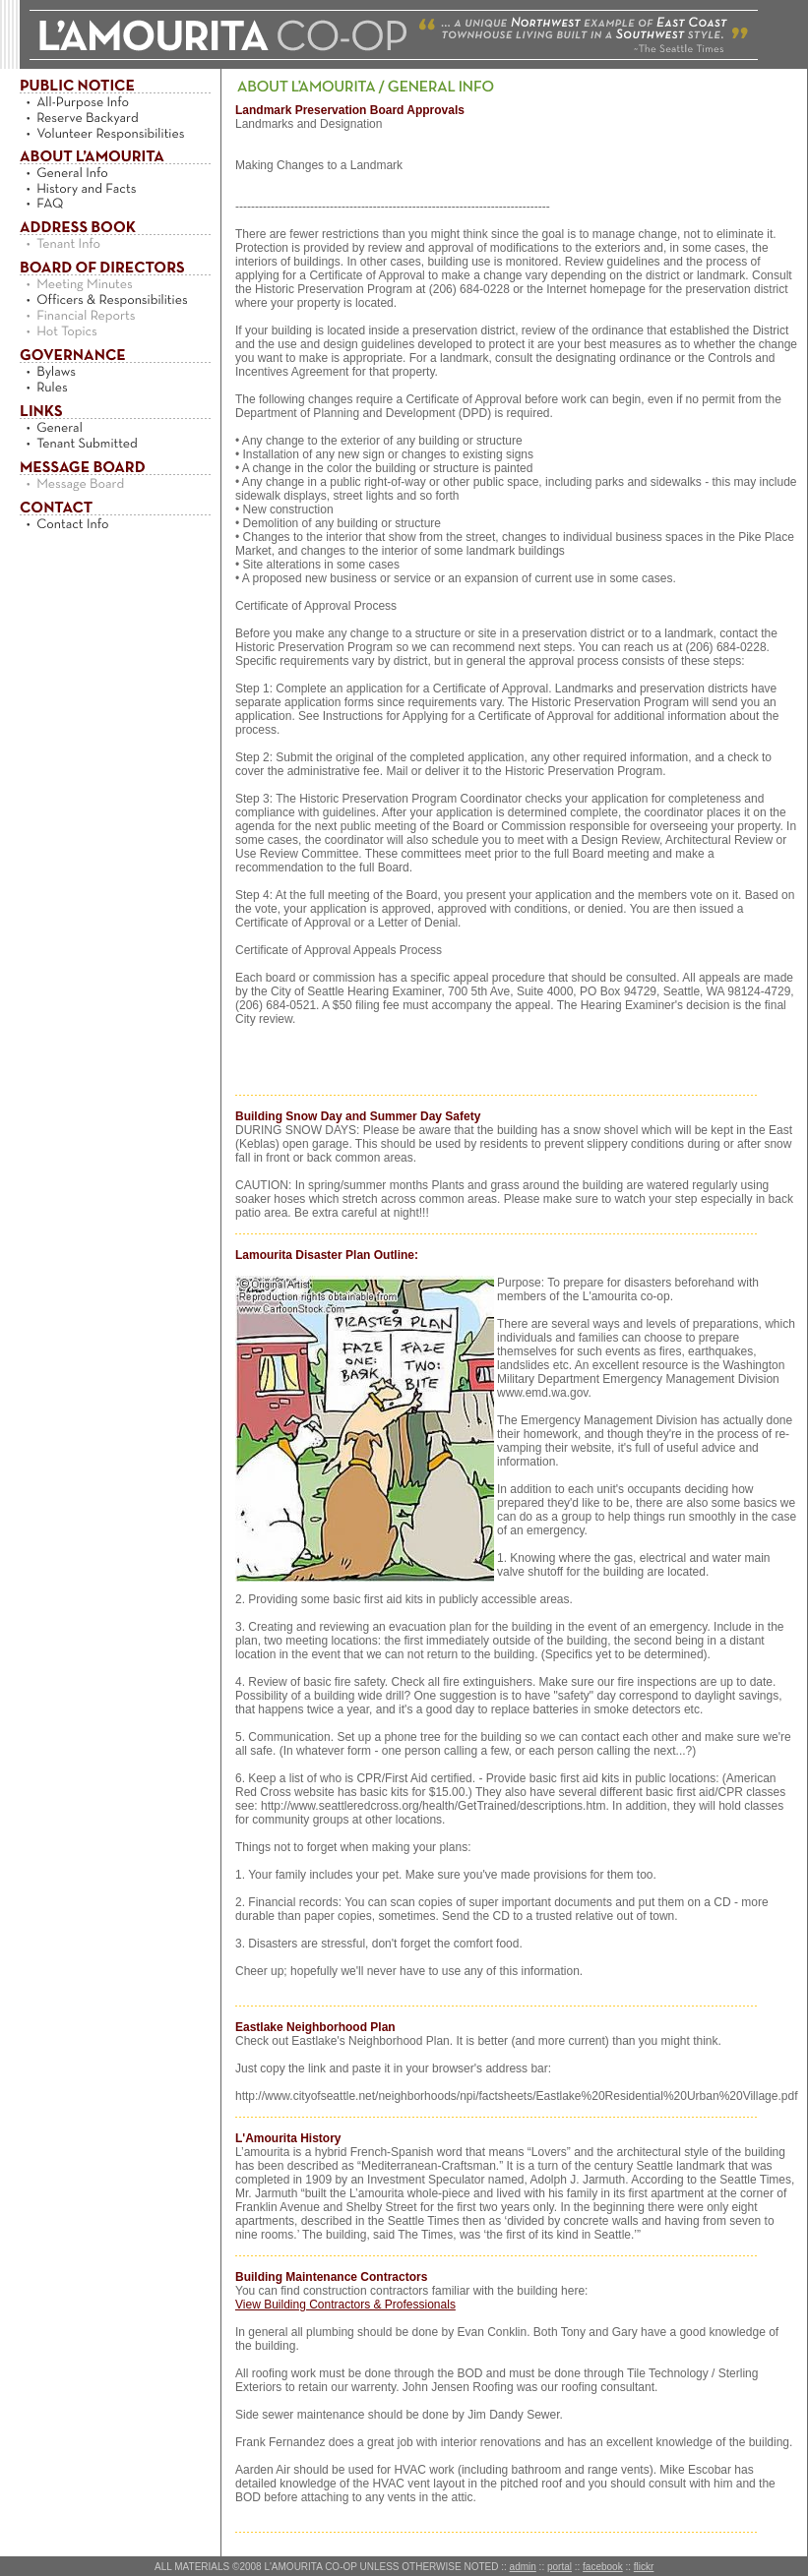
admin (523, 2566)
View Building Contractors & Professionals (345, 2304)
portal (559, 2566)
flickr (644, 2566)
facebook (603, 2566)
